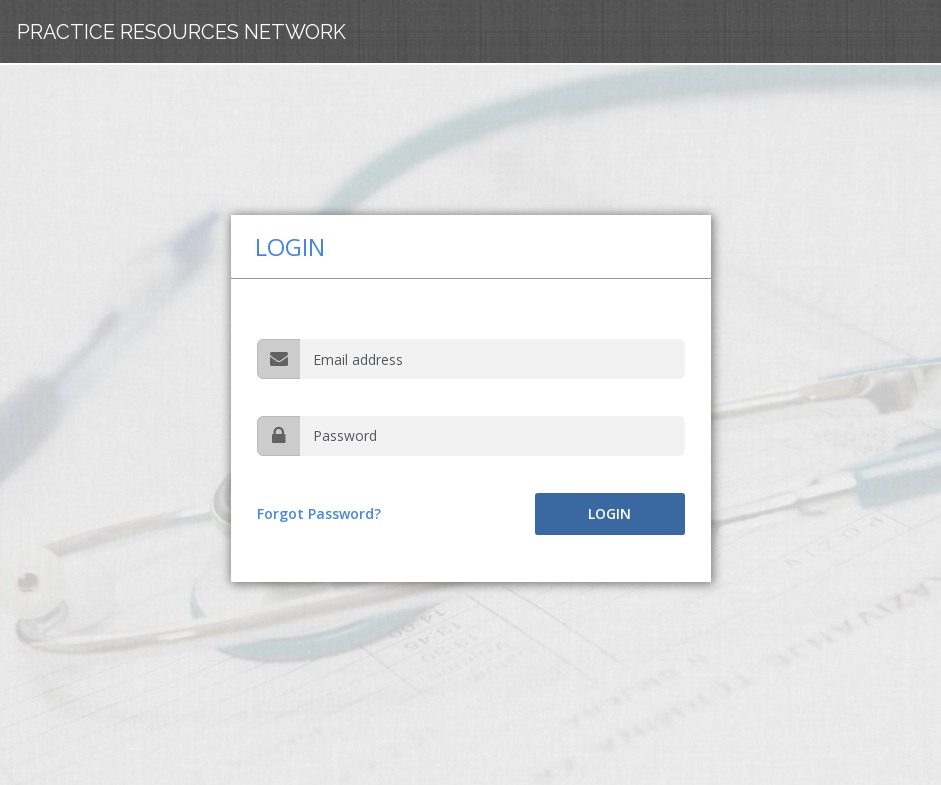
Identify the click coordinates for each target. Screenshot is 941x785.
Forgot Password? (319, 513)
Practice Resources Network (181, 32)
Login (609, 513)
